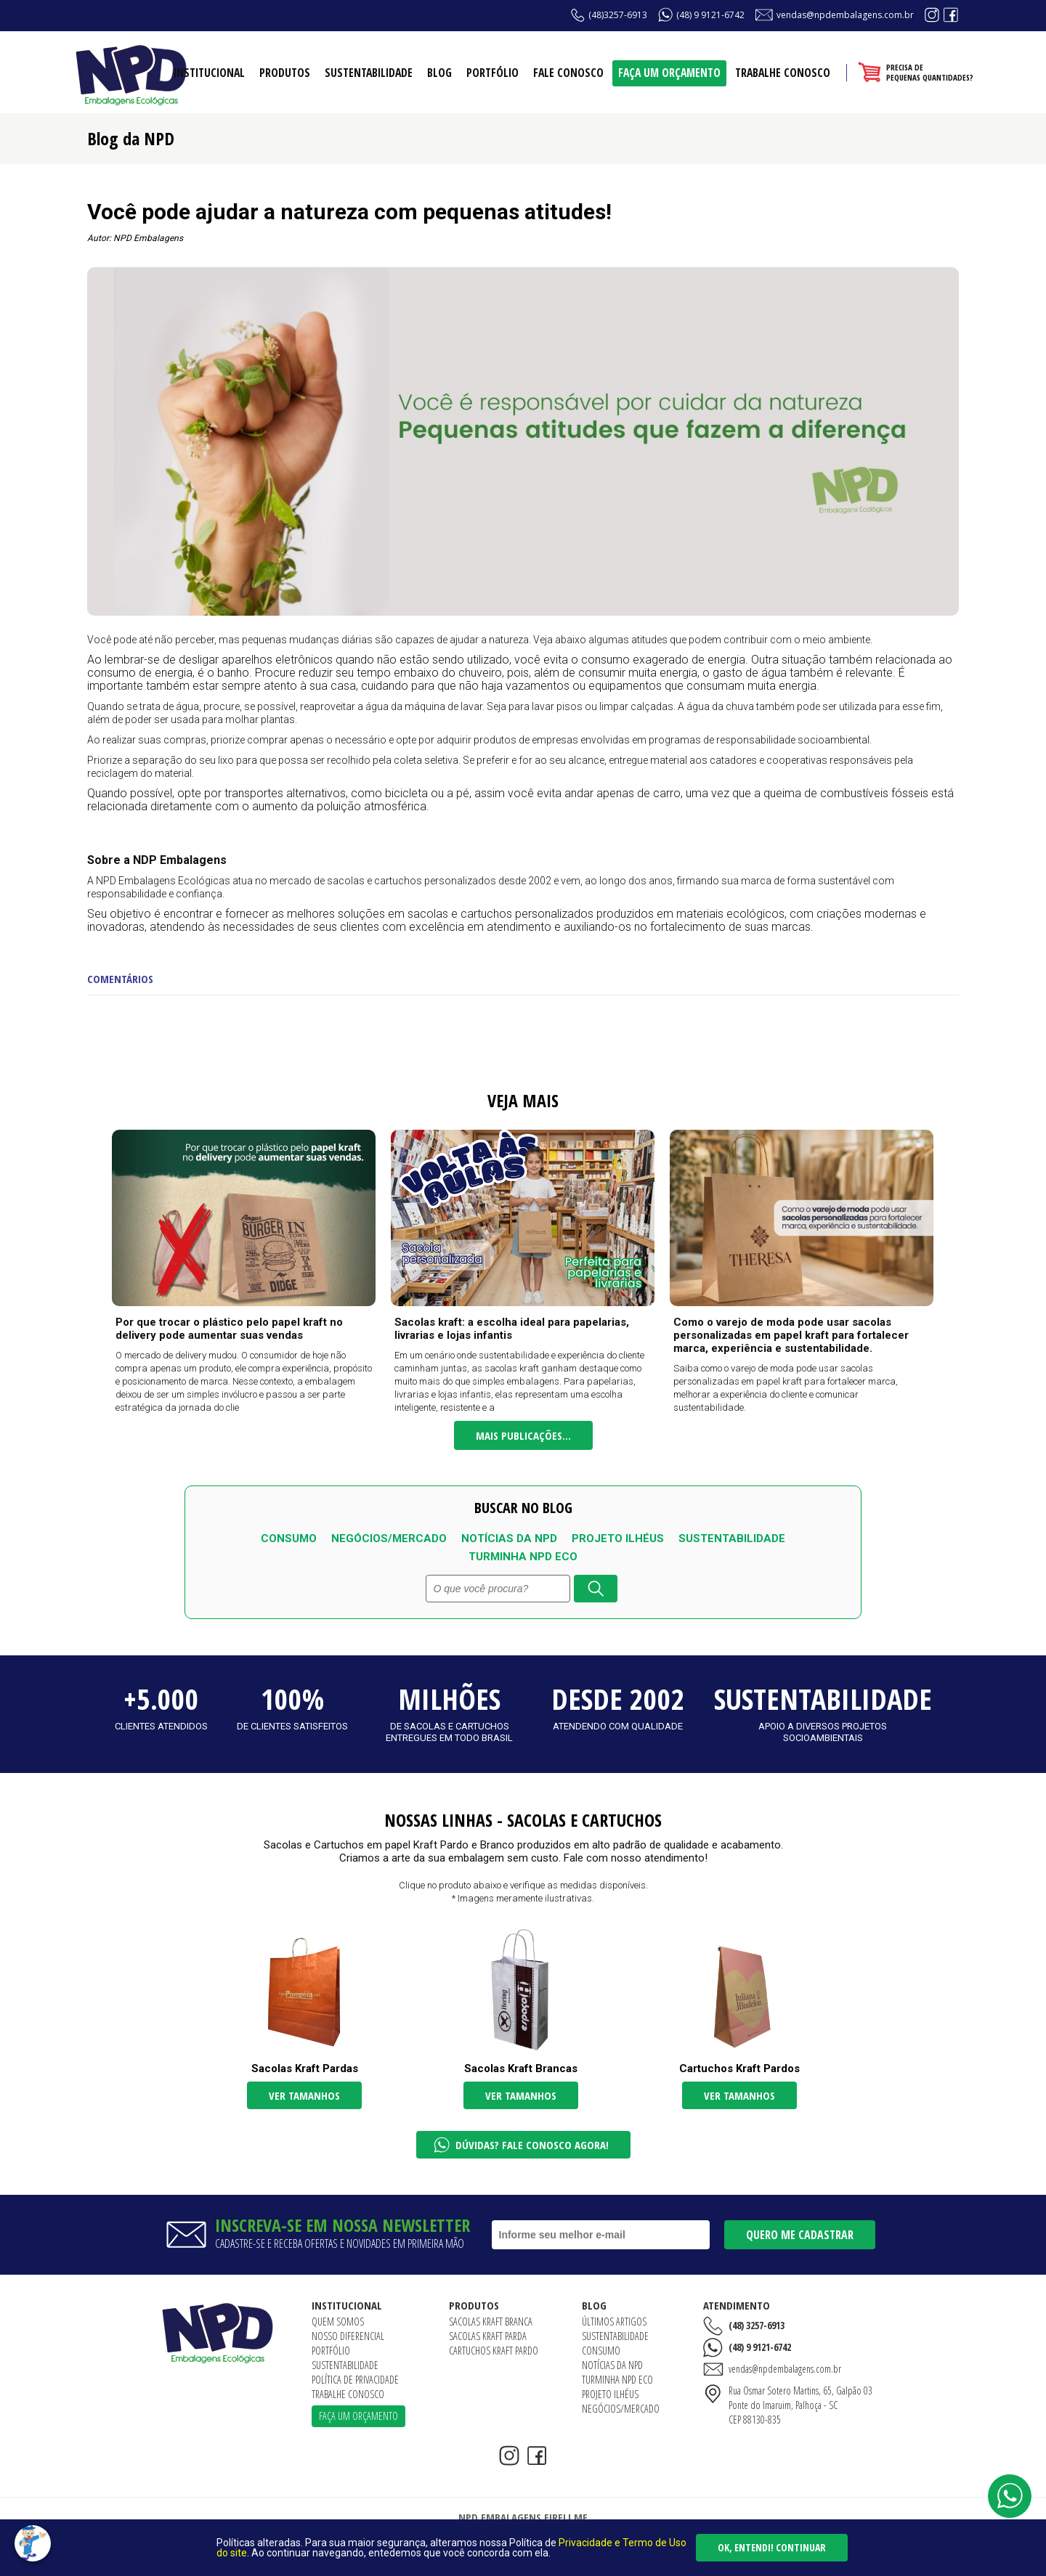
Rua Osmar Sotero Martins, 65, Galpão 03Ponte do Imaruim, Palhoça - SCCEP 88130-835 (800, 2405)
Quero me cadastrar (800, 2235)
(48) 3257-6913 (756, 2325)
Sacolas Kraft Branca (490, 2321)
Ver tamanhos (304, 2095)
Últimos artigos (614, 2321)
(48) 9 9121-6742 (710, 15)
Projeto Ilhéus (618, 1538)
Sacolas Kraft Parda (488, 2336)
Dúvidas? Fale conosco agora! (532, 2144)
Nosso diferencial (348, 2336)
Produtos (284, 73)
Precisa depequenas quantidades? (929, 72)
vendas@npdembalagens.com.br (845, 15)
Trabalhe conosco (782, 73)
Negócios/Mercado (389, 1538)
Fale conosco (568, 73)
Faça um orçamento (669, 73)
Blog (439, 73)
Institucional (209, 73)
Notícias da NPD (509, 1538)
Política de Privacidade (355, 2380)
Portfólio (492, 73)
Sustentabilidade (369, 73)
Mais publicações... (523, 1435)
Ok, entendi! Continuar (772, 2547)
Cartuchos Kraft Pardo (493, 2350)
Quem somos (338, 2321)
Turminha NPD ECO (523, 1557)
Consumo (289, 1538)
